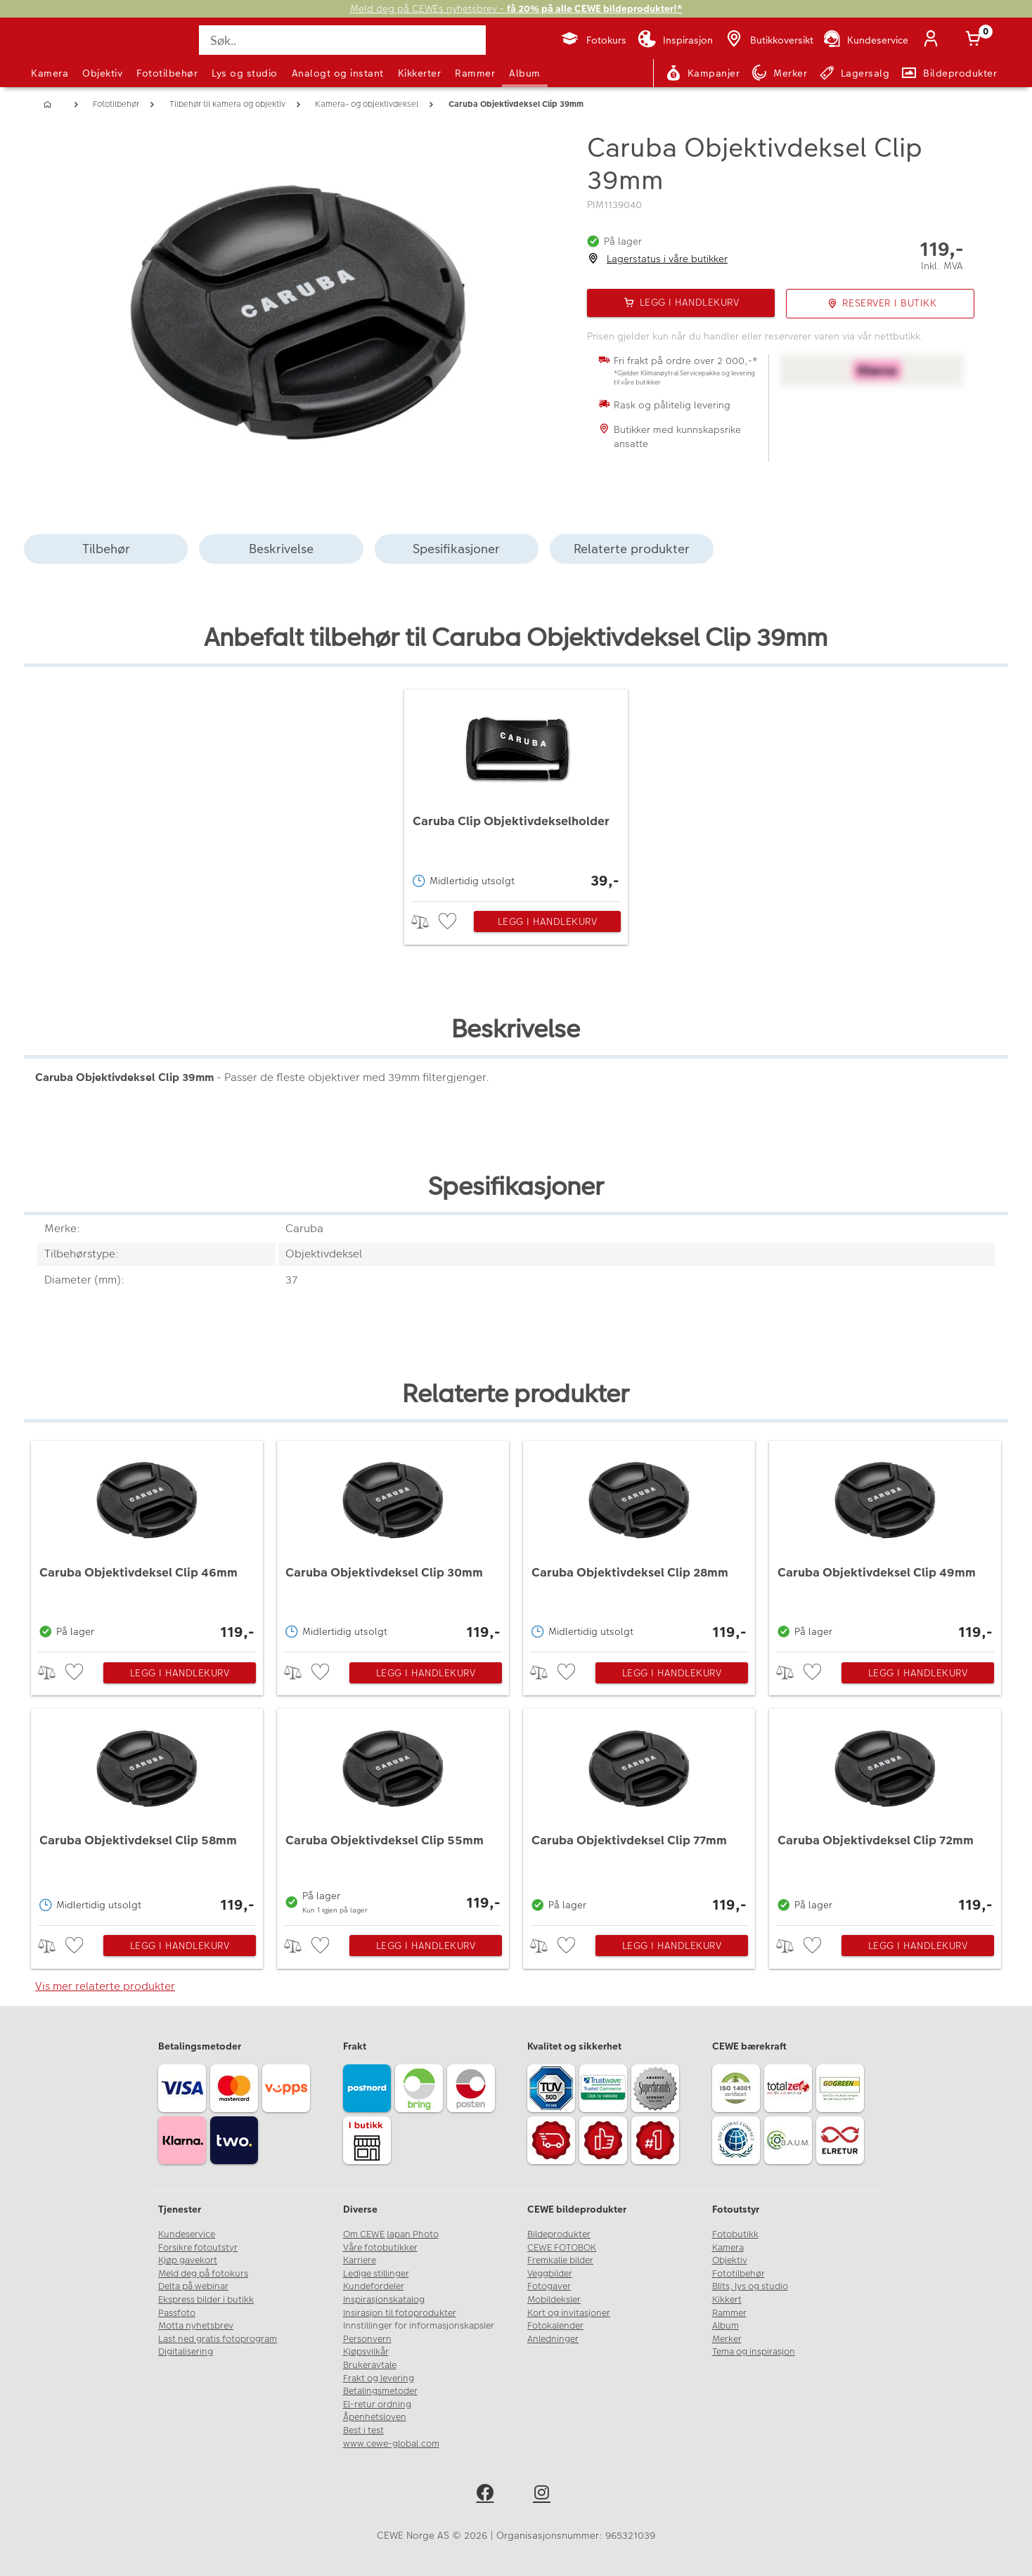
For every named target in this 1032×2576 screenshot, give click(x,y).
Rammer (475, 73)
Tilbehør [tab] (106, 548)
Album (525, 73)
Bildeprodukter (559, 2234)
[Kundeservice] (865, 40)
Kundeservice (186, 2234)
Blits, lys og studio (750, 2286)
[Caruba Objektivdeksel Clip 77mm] (639, 1813)
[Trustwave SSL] (605, 2090)
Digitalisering (185, 2351)
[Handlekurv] (975, 40)
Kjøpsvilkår (366, 2351)
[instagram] (544, 2495)
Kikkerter (419, 73)
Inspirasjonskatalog (384, 2299)
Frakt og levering (378, 2378)
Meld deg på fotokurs (203, 2273)
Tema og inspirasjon (753, 2351)
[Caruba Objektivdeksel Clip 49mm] (885, 1543)
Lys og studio (245, 73)
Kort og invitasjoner (568, 2313)
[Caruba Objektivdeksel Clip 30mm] (393, 1543)
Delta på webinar (193, 2286)
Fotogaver (549, 2286)
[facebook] (487, 2495)
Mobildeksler (554, 2299)
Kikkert (727, 2299)
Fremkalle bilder (560, 2260)
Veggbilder (549, 2273)
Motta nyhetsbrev (195, 2325)
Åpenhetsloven (374, 2417)
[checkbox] (449, 921)
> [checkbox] (425, 922)
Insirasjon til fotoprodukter (399, 2313)
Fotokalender (555, 2325)
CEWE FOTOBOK (561, 2247)
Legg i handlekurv (548, 921)
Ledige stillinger (376, 2273)
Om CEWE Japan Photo (391, 2234)
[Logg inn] (933, 40)
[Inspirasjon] (675, 40)
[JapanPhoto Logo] (69, 52)
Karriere (359, 2260)
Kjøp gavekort (187, 2260)
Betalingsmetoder (380, 2391)
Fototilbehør (167, 73)
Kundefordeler (373, 2286)
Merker (727, 2339)
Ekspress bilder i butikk (206, 2299)
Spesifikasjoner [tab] (456, 548)
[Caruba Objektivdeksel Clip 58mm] (147, 1813)
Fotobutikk (735, 2234)
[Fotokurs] (592, 40)
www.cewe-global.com (391, 2444)
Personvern (367, 2339)
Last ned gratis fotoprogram (217, 2339)
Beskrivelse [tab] (281, 548)
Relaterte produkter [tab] (632, 548)
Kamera (49, 73)
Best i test (363, 2430)
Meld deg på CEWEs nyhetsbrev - (516, 9)
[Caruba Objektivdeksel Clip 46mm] (147, 1543)
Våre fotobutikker (380, 2247)
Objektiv (102, 73)
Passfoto (176, 2313)
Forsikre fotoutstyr (198, 2247)
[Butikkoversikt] (768, 40)
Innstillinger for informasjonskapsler (418, 2325)
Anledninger (553, 2339)
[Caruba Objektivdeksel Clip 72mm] (885, 1813)
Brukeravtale (369, 2365)
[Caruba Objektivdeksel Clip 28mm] (639, 1543)
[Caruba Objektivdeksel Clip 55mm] (393, 1813)
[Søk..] (342, 40)
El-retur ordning (377, 2404)
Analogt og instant (338, 73)
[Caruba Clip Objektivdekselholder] (516, 792)
